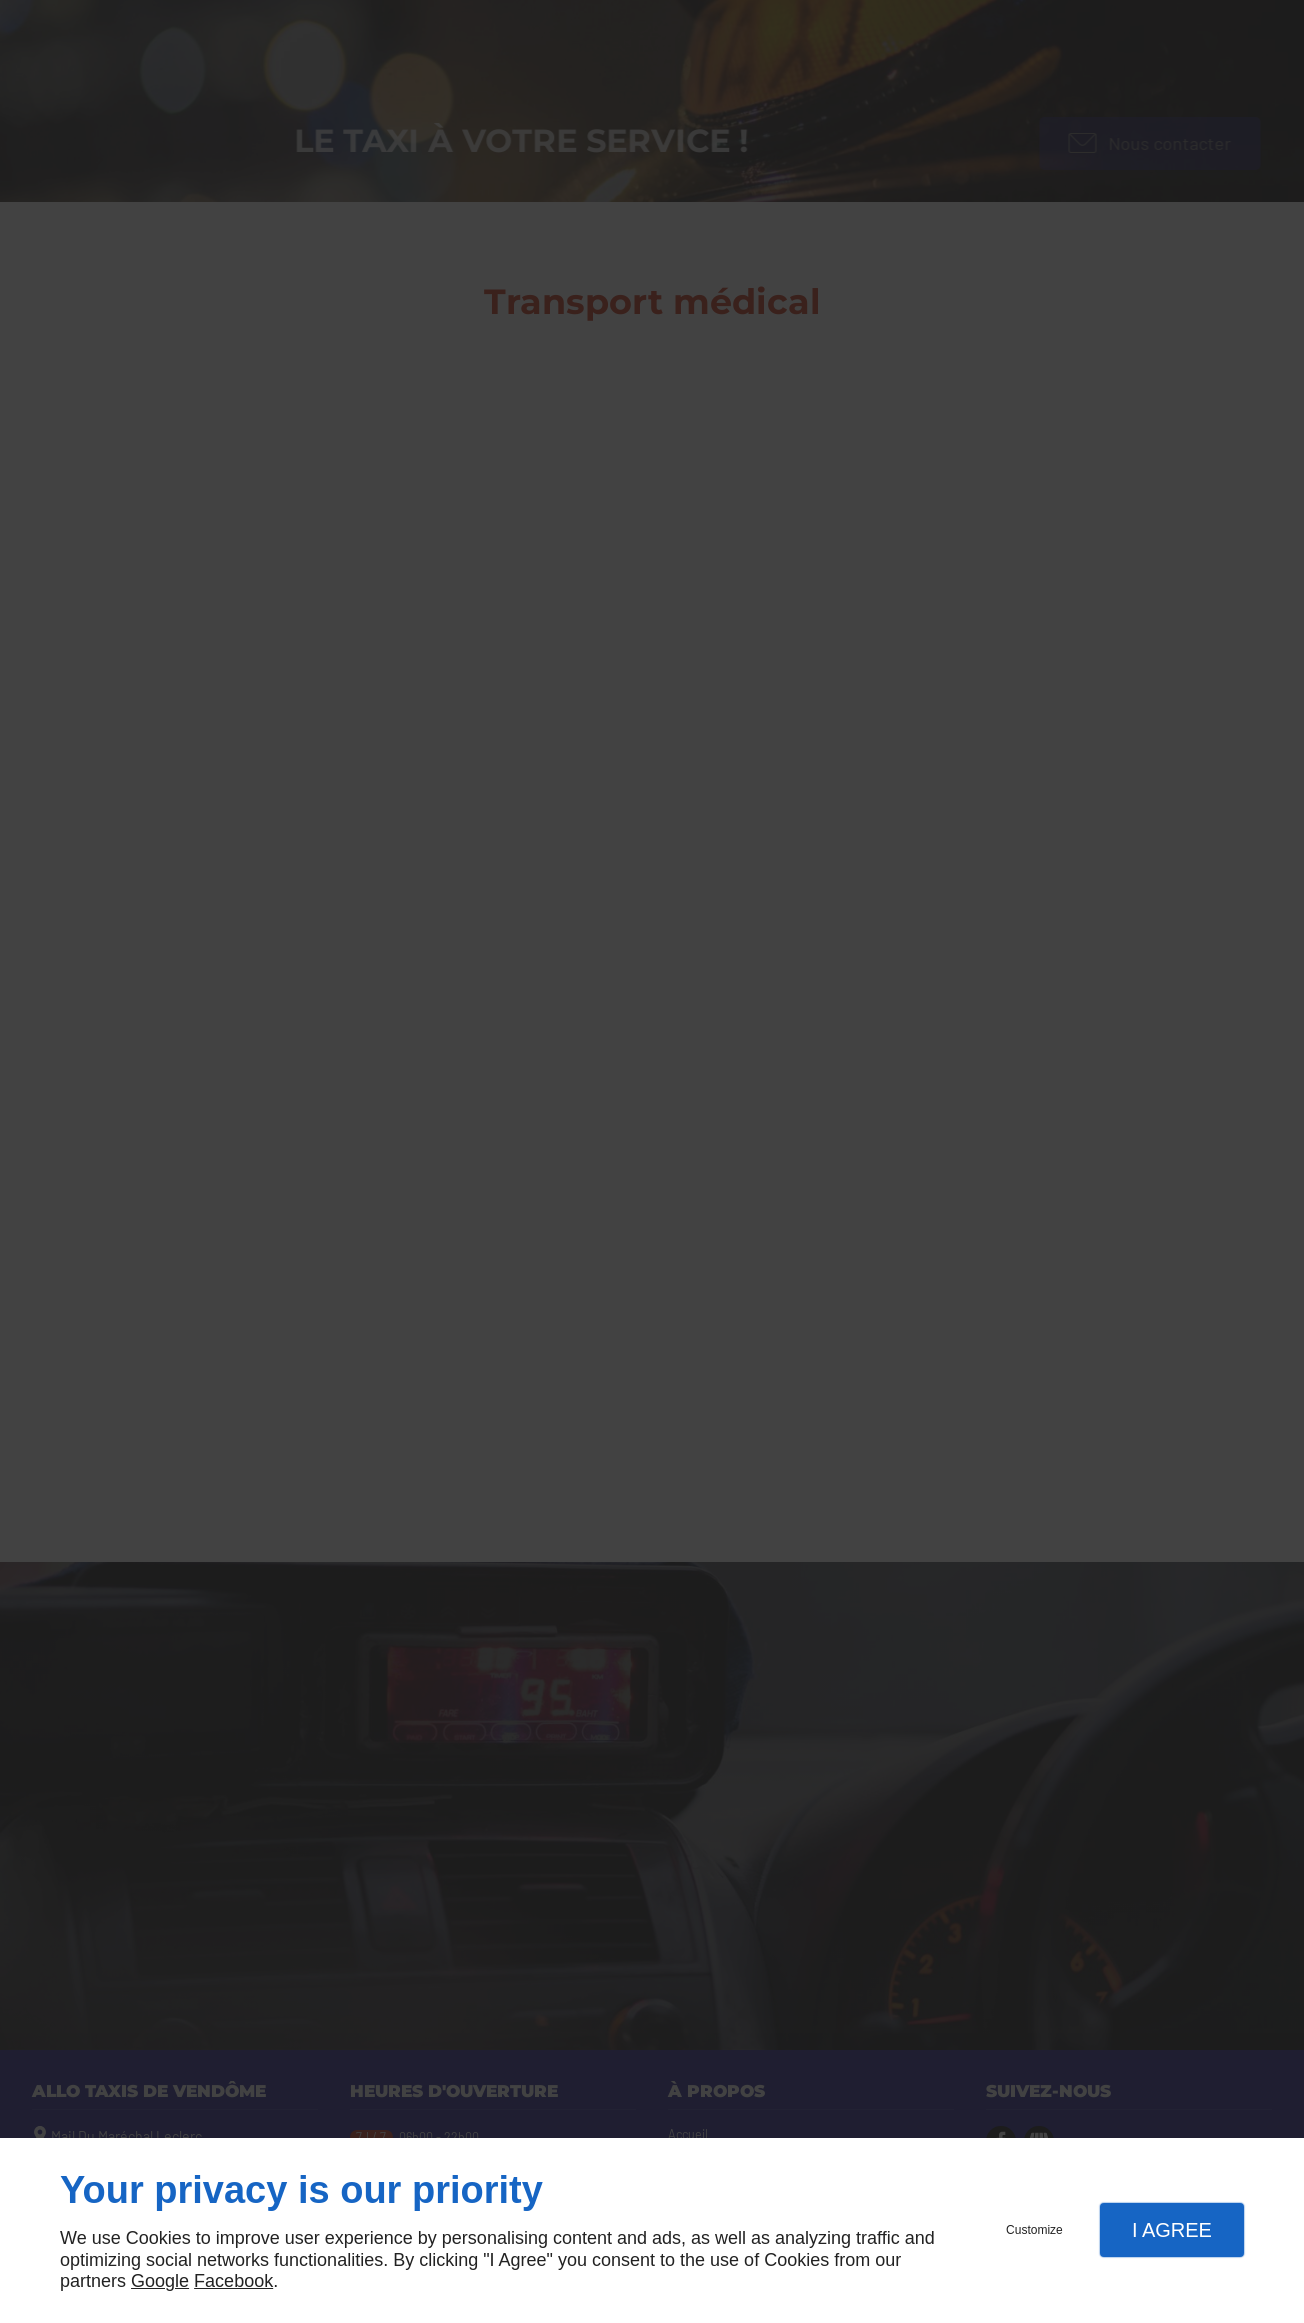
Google (160, 2281)
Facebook (233, 2281)
